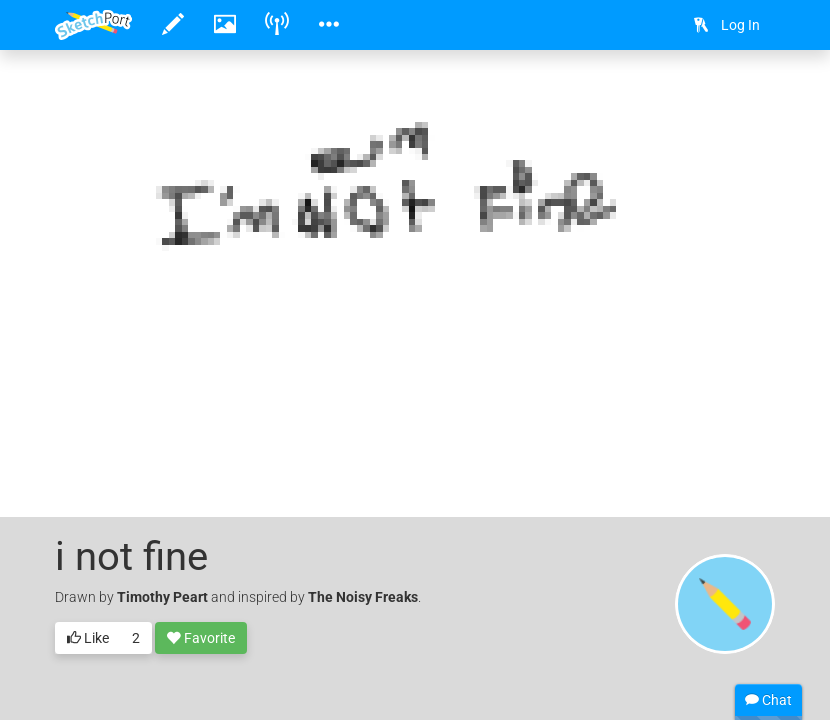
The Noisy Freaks (363, 597)
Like (88, 639)
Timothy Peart (162, 597)
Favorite (201, 639)
